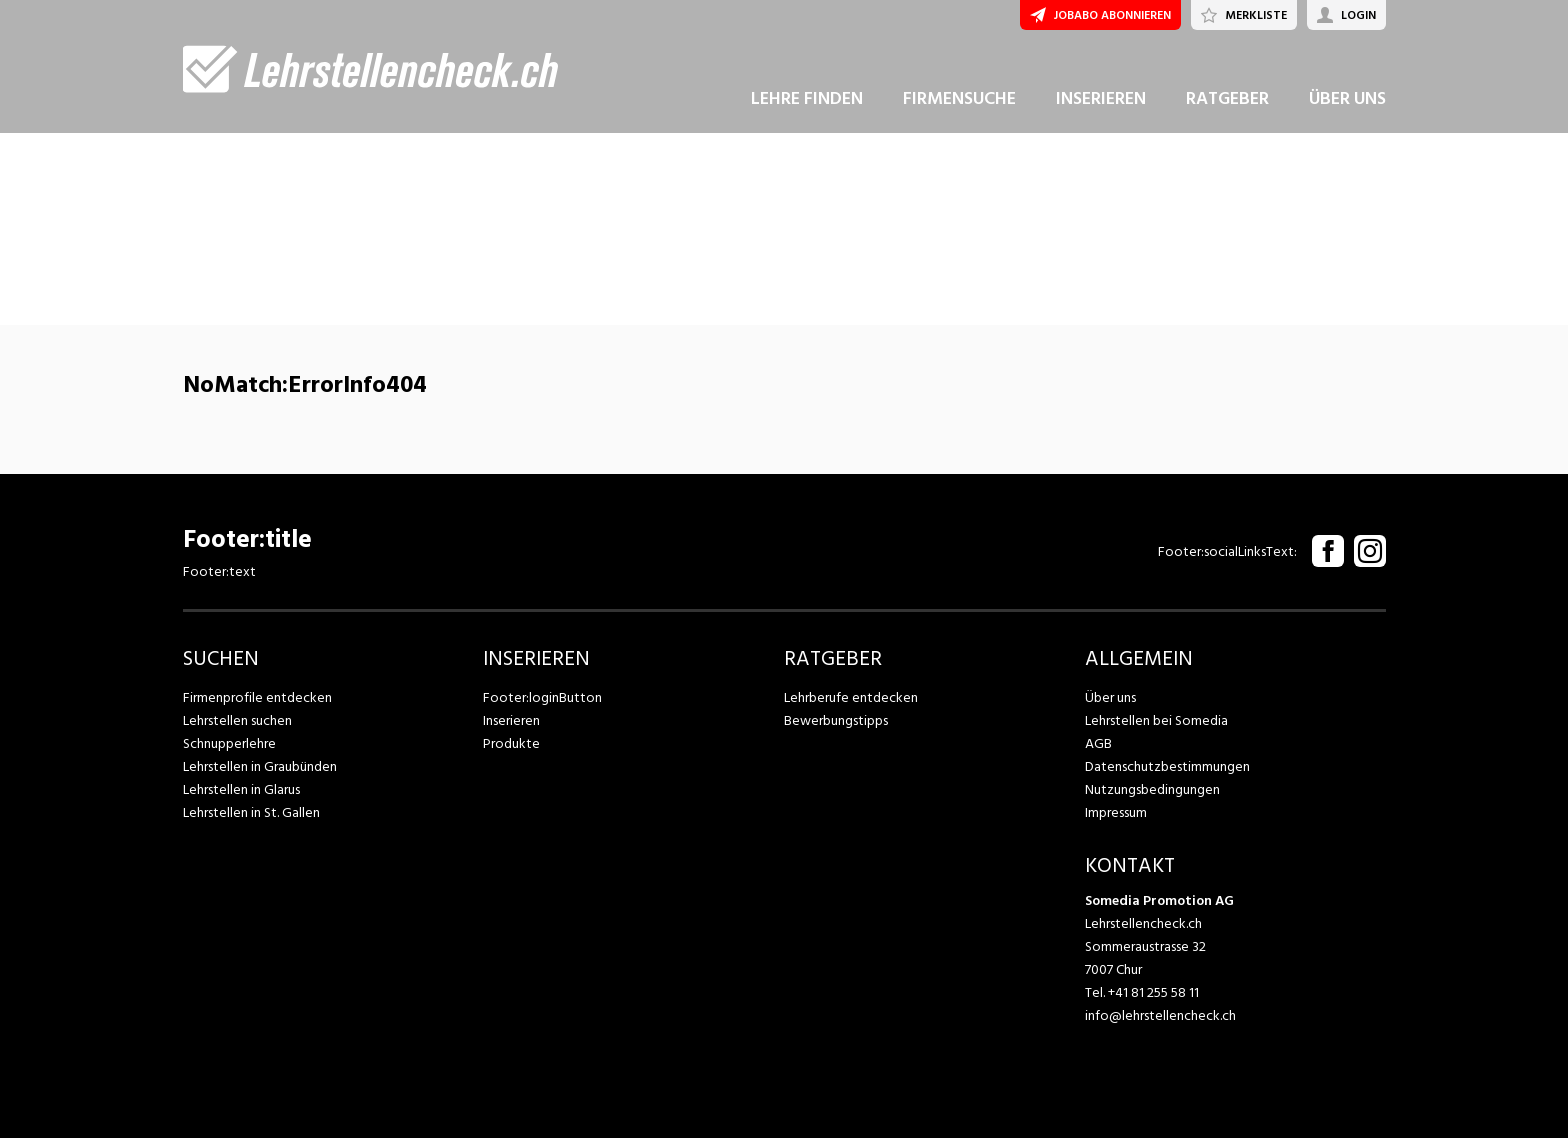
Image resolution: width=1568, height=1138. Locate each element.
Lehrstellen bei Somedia (1156, 720)
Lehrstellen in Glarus (241, 789)
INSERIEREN (1101, 98)
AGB (1098, 743)
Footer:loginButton (542, 697)
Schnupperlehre (229, 743)
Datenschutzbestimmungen (1167, 766)
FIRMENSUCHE (959, 98)
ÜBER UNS (1347, 98)
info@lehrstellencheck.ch (1160, 1015)
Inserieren (511, 720)
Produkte (511, 743)
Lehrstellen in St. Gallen (251, 812)
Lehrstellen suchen (237, 720)
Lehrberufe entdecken (851, 697)
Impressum (1116, 812)
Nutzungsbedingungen (1152, 789)
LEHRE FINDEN (807, 98)
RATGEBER (1227, 98)
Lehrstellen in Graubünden (260, 766)
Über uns (1110, 697)
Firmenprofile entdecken (257, 697)
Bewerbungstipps (836, 720)
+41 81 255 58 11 (1153, 992)
